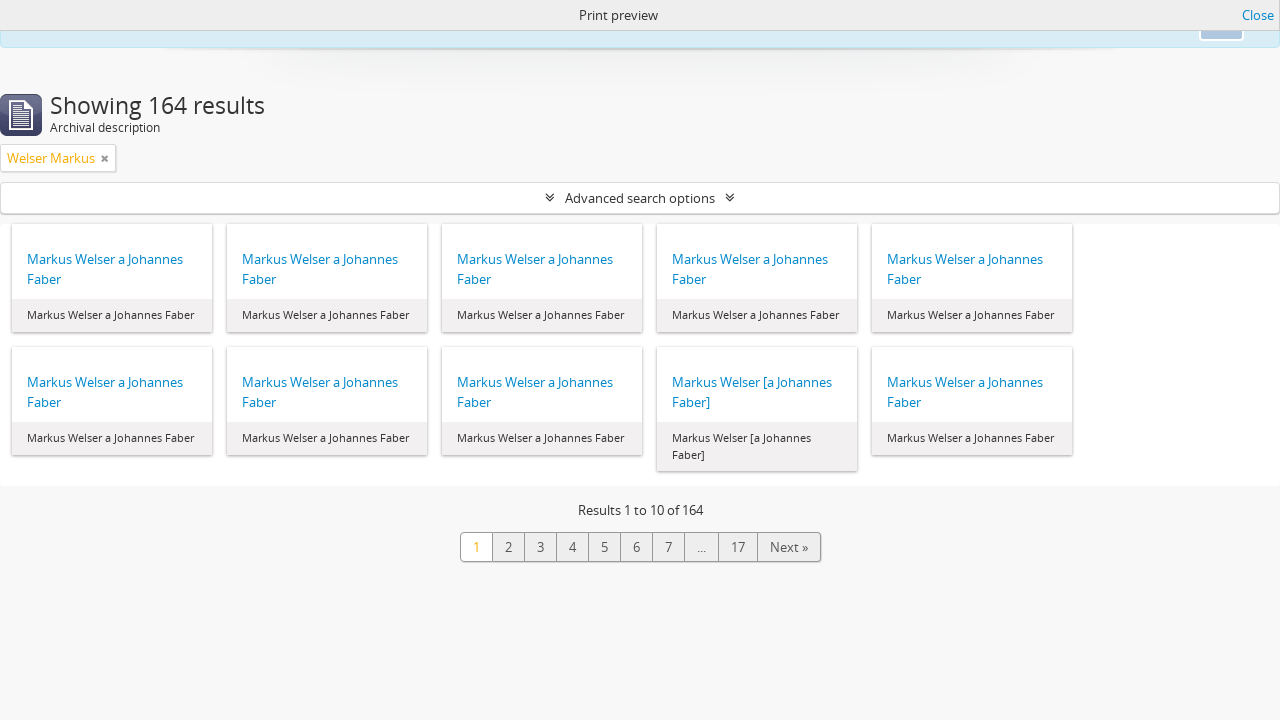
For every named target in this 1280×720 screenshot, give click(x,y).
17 (738, 547)
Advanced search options (640, 198)
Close (1258, 15)
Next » (789, 547)
